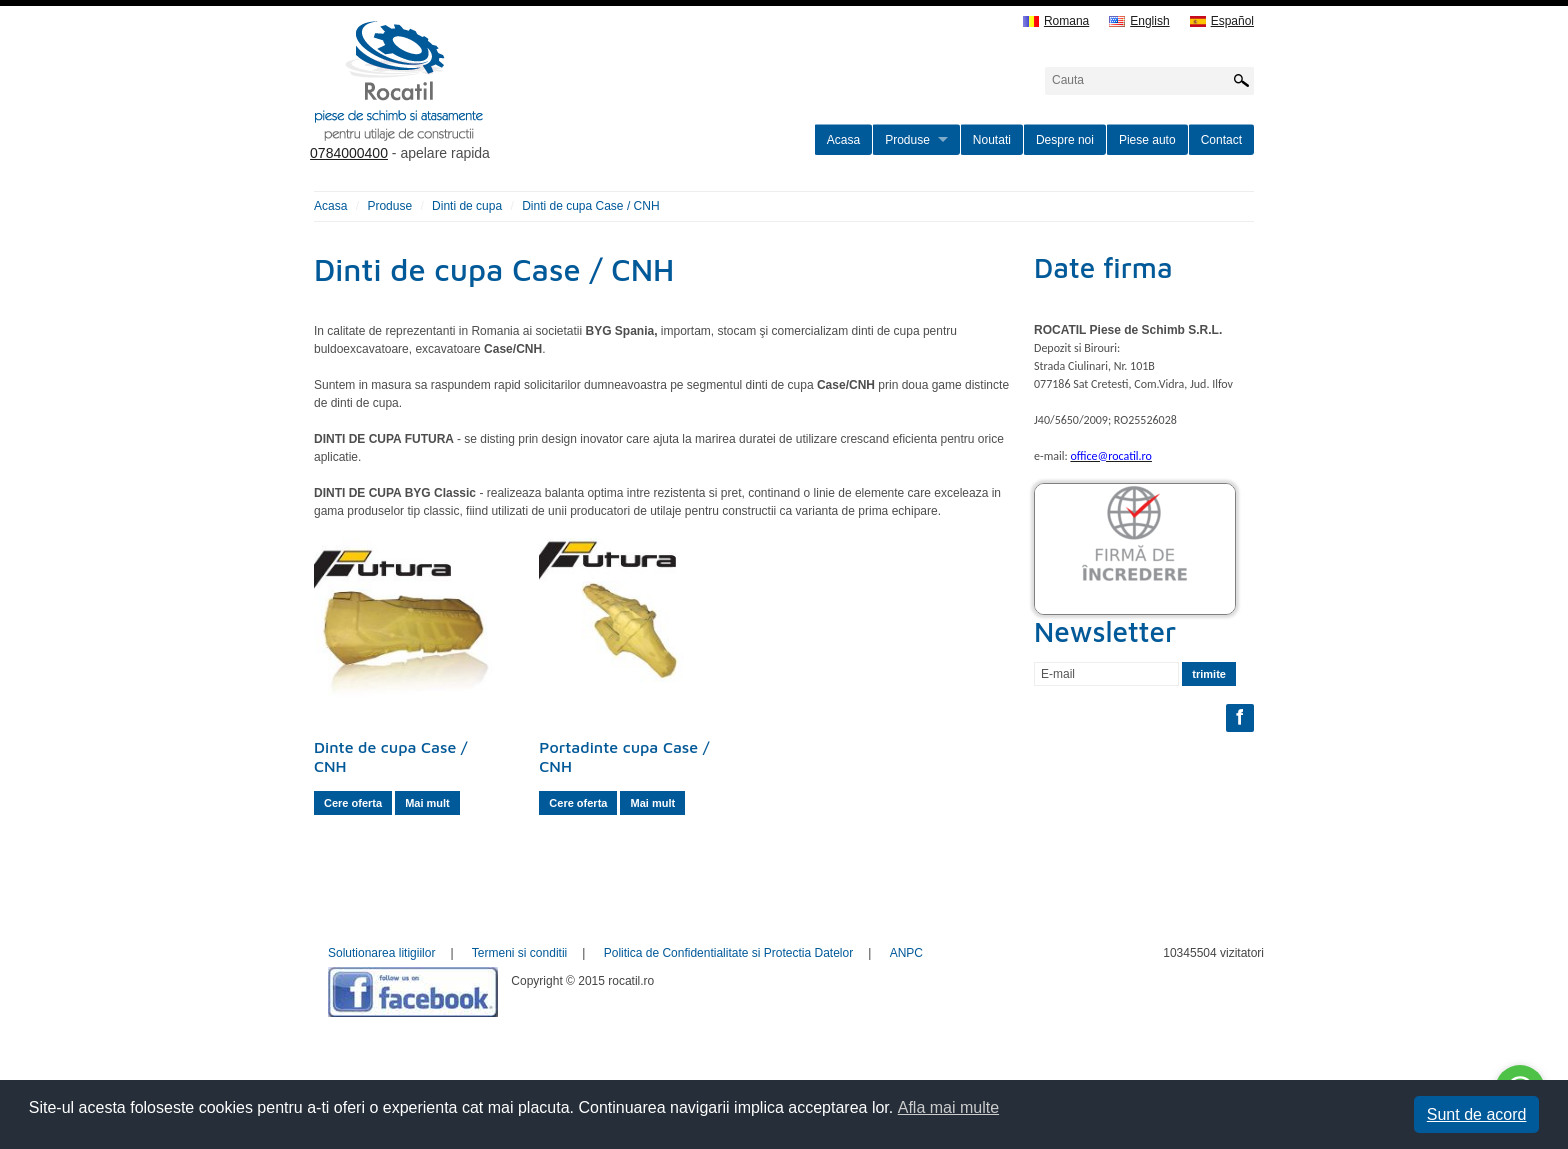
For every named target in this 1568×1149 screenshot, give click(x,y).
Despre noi (1065, 140)
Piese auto (1147, 140)
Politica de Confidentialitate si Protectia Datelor (728, 953)
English (1139, 21)
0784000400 (349, 153)
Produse (907, 140)
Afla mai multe (948, 1107)
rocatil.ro (500, 106)
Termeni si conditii (519, 953)
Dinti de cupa (467, 206)
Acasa (843, 140)
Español (1222, 21)
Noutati (992, 140)
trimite (1209, 674)
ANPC (906, 953)
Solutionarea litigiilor (381, 953)
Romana (1056, 21)
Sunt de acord (1477, 1114)
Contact (1221, 140)
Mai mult (427, 803)
